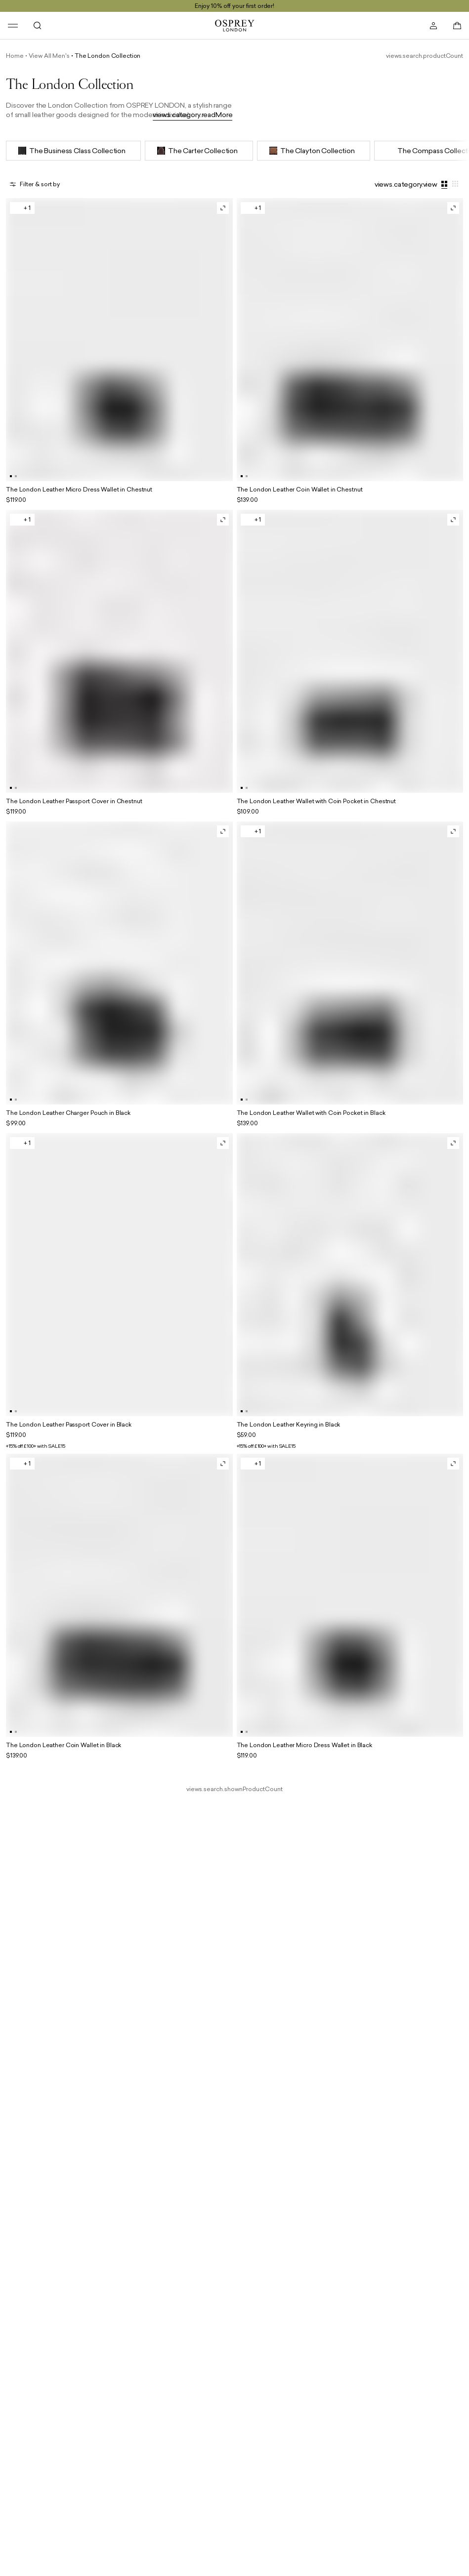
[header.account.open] (433, 26)
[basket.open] (457, 26)
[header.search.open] (37, 26)
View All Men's (49, 55)
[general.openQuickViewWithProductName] (223, 208)
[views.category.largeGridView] (444, 184)
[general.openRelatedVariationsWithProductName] (22, 208)
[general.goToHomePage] (235, 26)
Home (15, 55)
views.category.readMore (193, 115)
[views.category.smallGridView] (455, 184)
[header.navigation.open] (13, 26)
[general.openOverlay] (35, 184)
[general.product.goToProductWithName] (119, 352)
